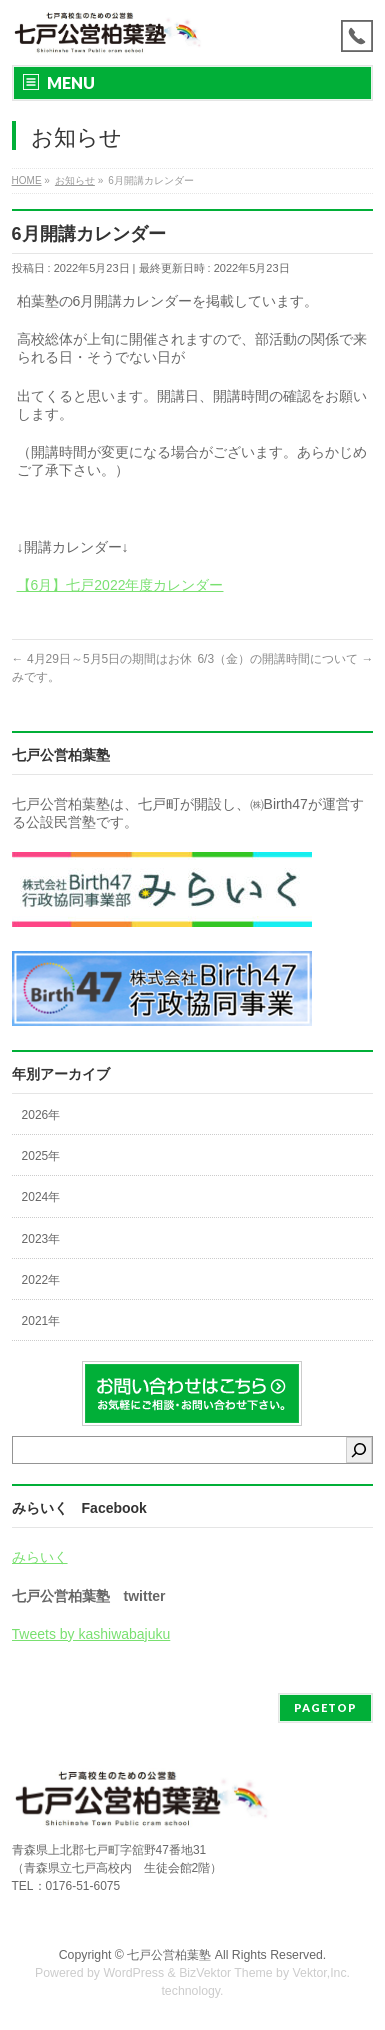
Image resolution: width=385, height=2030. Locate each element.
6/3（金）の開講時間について (285, 659)
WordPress (133, 1973)
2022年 (41, 1280)
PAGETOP (325, 1707)
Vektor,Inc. (322, 1973)
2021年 (41, 1321)
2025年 (41, 1156)
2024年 (41, 1197)
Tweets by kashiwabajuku (91, 1634)
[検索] (359, 1450)
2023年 (41, 1239)
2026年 (41, 1115)
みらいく (40, 1557)
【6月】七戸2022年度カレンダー (120, 585)
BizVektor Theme (226, 1973)
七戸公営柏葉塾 (169, 1955)
